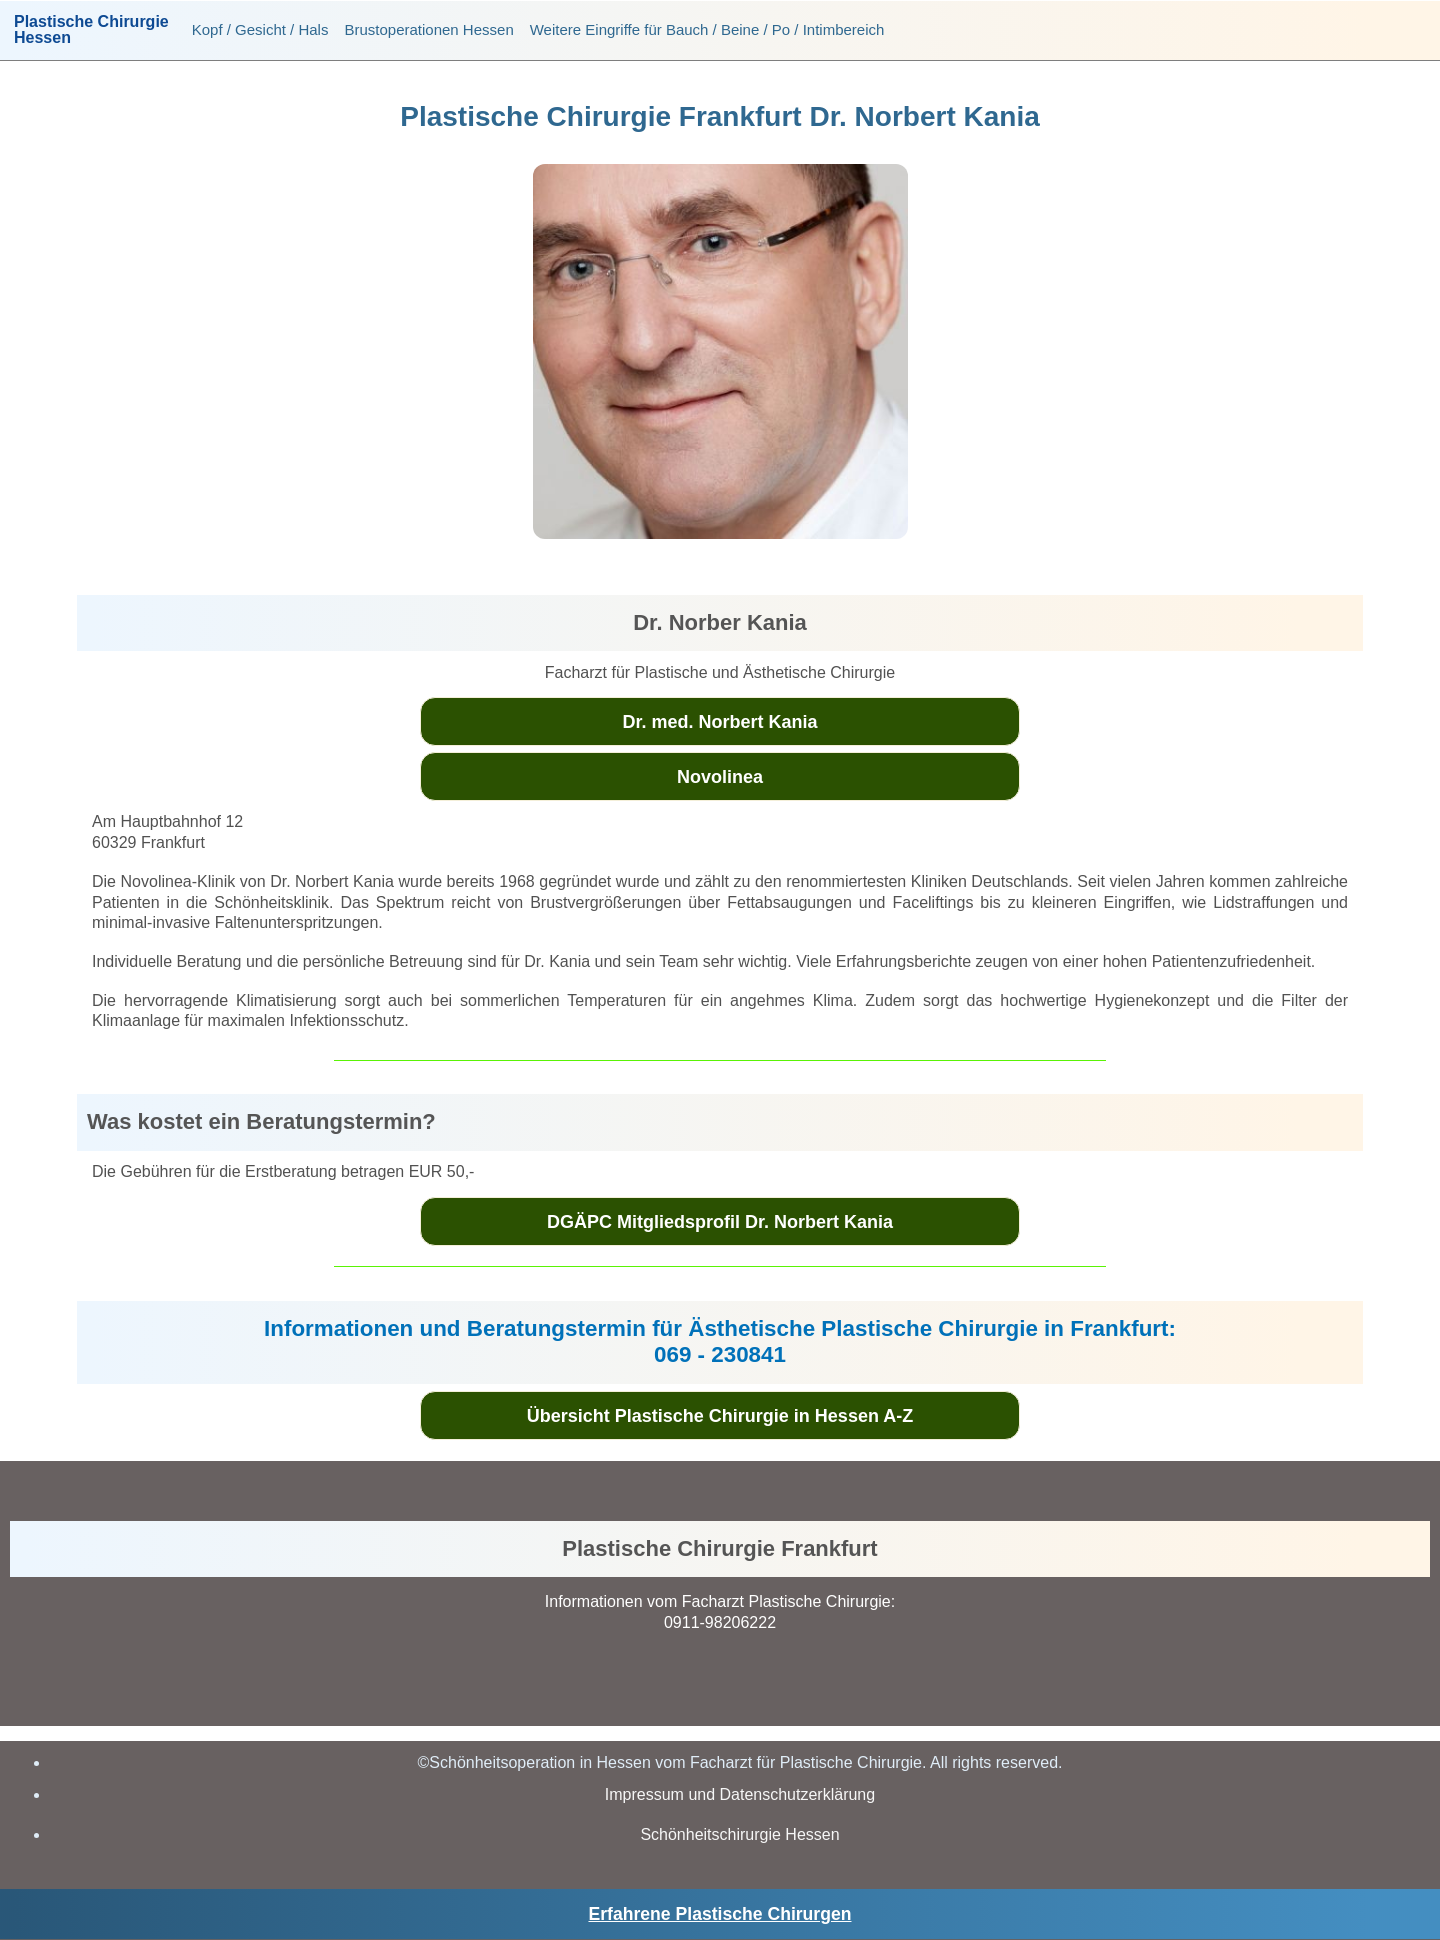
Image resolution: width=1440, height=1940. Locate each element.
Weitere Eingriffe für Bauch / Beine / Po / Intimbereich (707, 29)
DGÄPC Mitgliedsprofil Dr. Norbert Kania (720, 1222)
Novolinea (720, 777)
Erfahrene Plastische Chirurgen (719, 1914)
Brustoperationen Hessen (428, 29)
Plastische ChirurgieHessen (91, 30)
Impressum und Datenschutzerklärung (740, 1794)
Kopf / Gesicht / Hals (260, 29)
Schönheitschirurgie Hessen (739, 1834)
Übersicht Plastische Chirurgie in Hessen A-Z (720, 1416)
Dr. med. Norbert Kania (719, 722)
